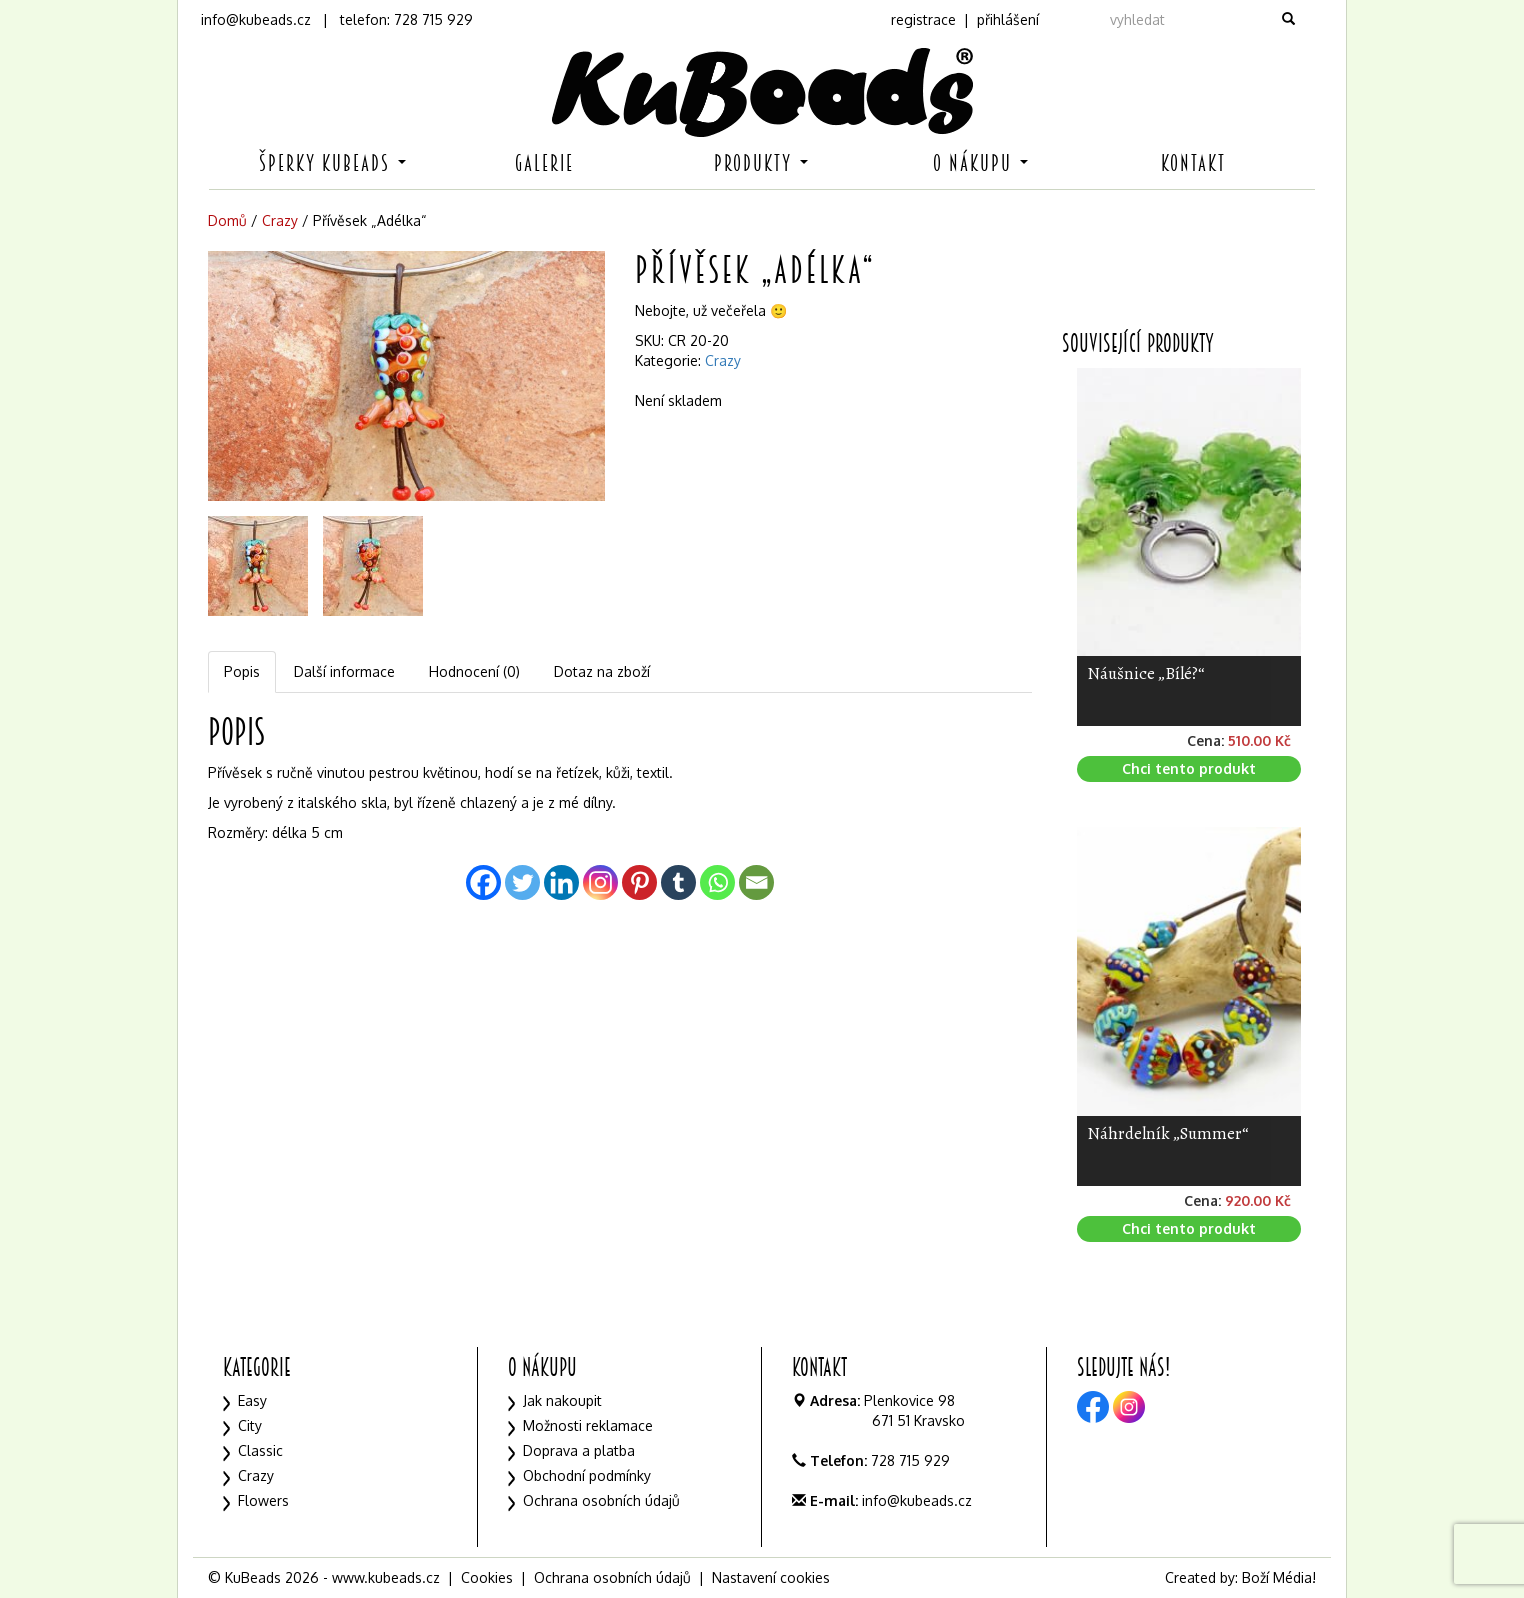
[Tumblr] (678, 882)
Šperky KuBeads (332, 163)
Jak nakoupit (562, 1400)
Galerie (544, 163)
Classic (260, 1450)
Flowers (263, 1500)
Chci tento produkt (1189, 768)
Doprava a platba (579, 1450)
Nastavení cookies (771, 1577)
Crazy (280, 220)
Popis (242, 671)
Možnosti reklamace (588, 1425)
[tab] (243, 672)
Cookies (487, 1577)
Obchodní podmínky (587, 1475)
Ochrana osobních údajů (601, 1500)
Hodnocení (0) (474, 671)
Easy (252, 1400)
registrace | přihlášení (965, 19)
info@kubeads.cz (256, 19)
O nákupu (980, 163)
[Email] (756, 882)
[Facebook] (483, 882)
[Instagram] (600, 882)
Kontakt (1193, 163)
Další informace (344, 671)
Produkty (761, 163)
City (250, 1425)
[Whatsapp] (717, 882)
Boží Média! (1279, 1577)
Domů (227, 220)
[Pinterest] (639, 882)
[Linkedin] (561, 882)
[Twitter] (522, 882)
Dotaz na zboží (602, 671)
